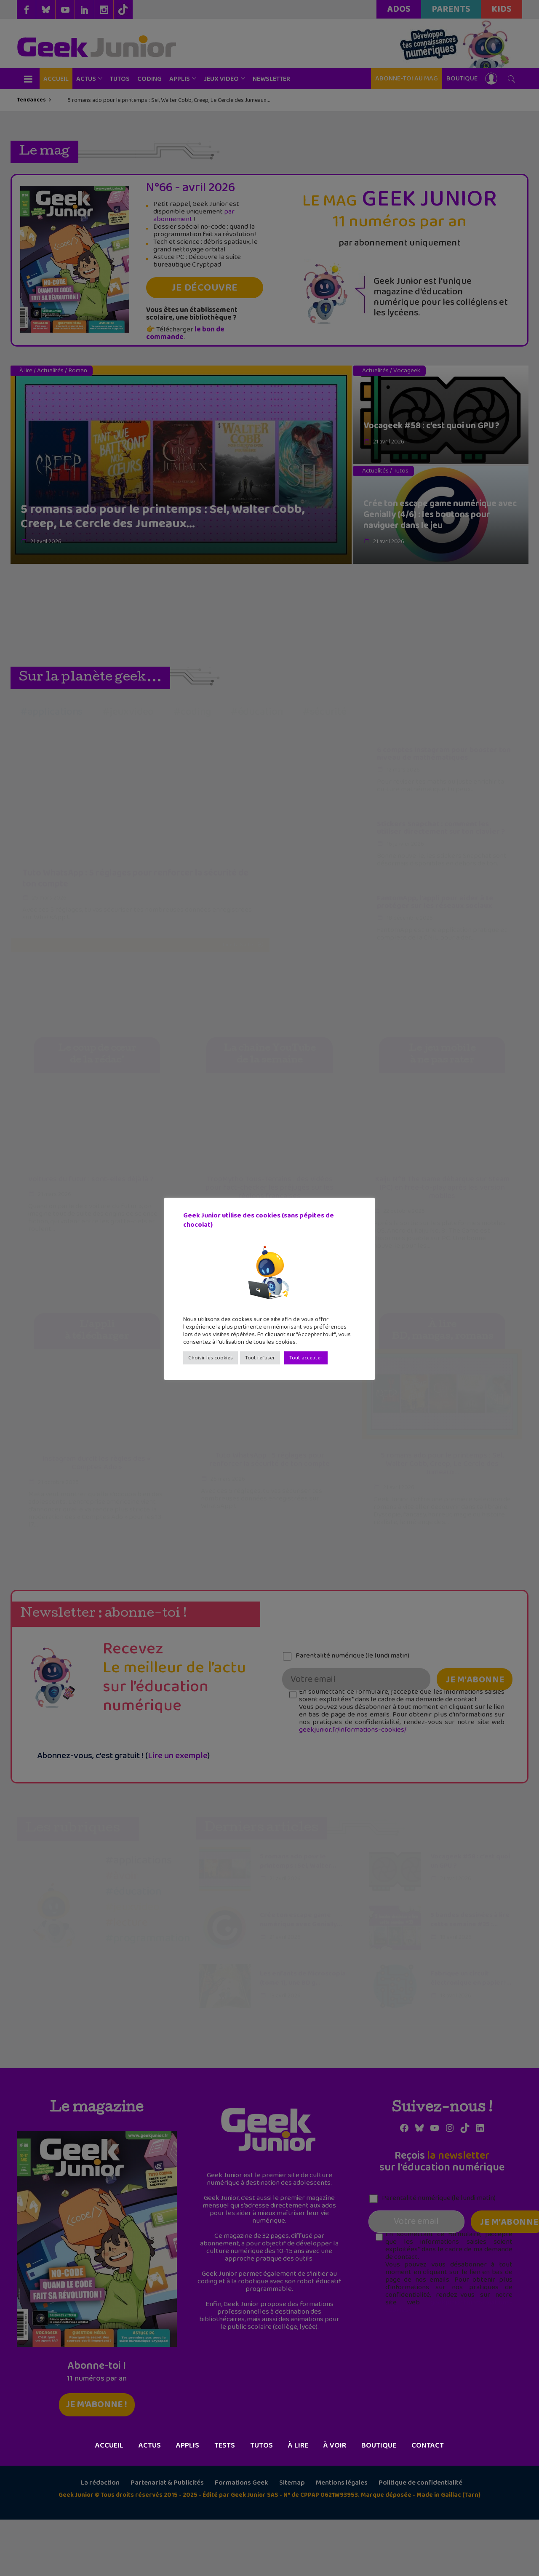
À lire (298, 2502)
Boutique (378, 2502)
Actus (150, 2502)
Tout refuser (260, 1357)
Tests (224, 2502)
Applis (187, 2502)
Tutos (261, 2502)
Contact (427, 2502)
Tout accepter (306, 1357)
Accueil (109, 2502)
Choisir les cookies (210, 1357)
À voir (334, 2502)
